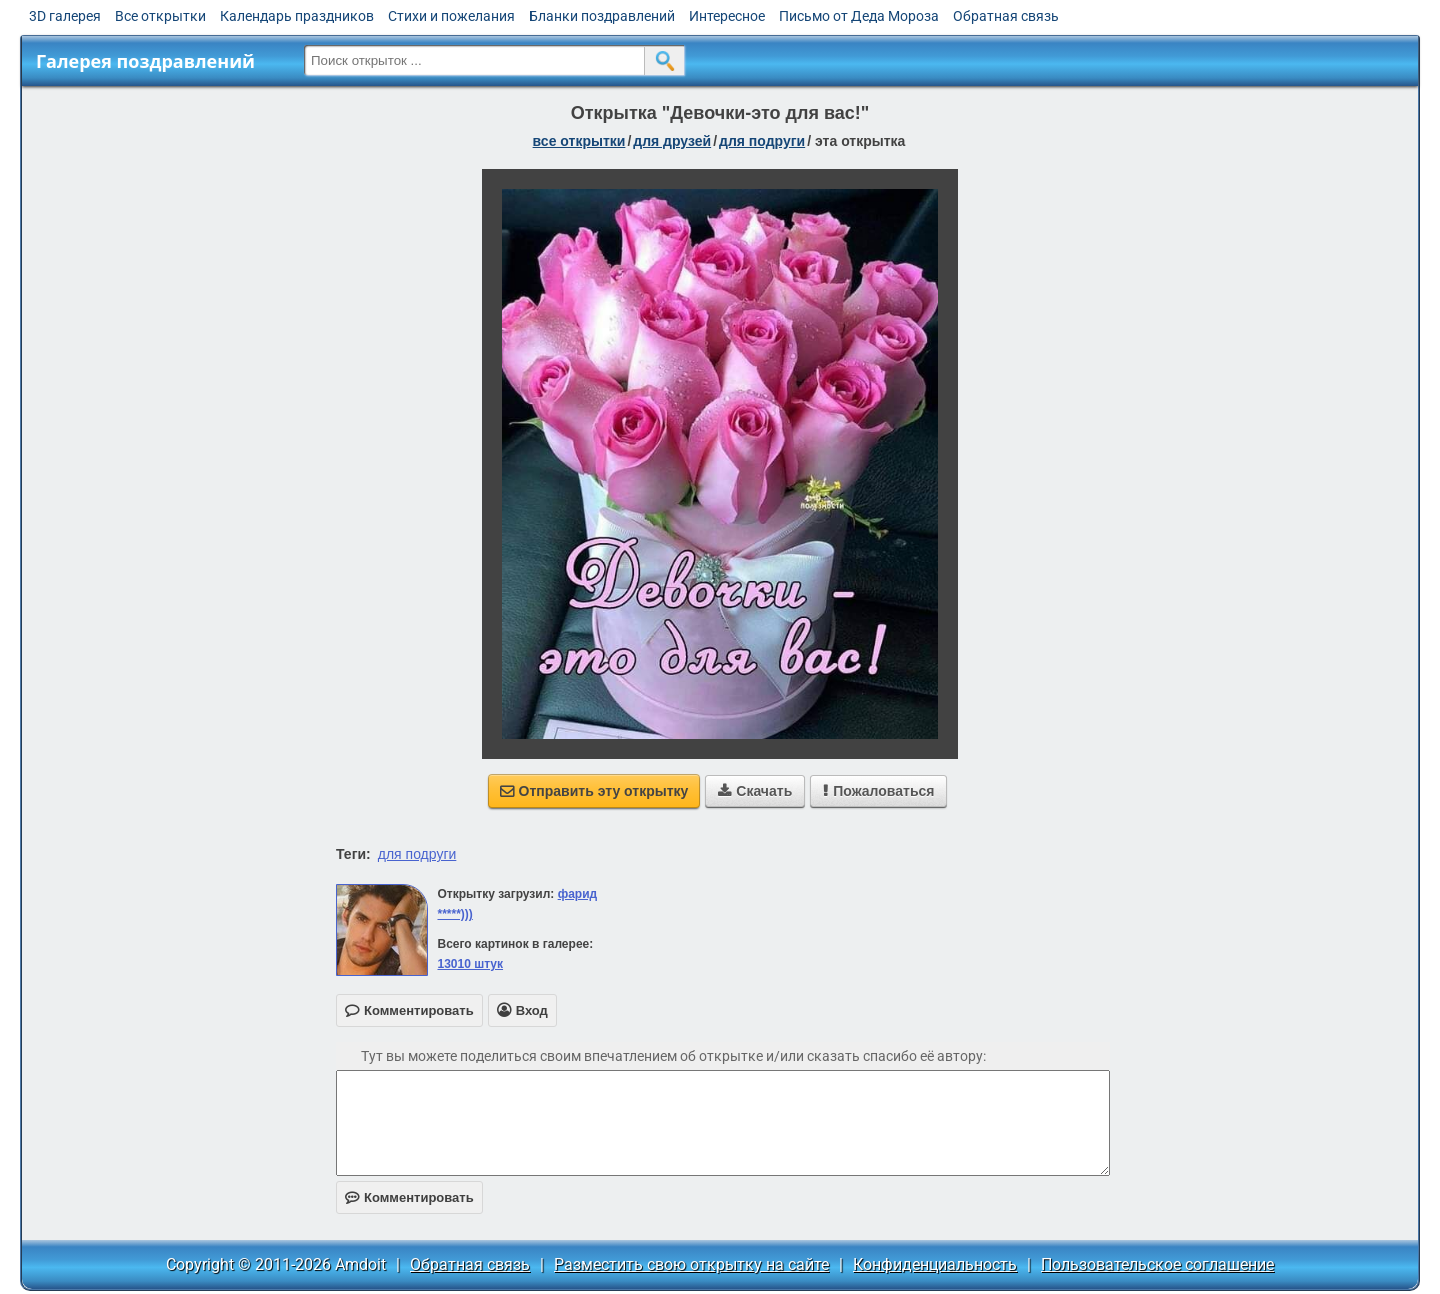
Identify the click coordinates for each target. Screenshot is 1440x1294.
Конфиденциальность (935, 1264)
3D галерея (65, 16)
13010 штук (470, 964)
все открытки (579, 141)
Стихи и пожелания (451, 16)
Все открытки (160, 16)
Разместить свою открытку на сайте (691, 1264)
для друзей (672, 141)
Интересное (727, 16)
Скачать (755, 791)
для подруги (762, 141)
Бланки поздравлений (602, 16)
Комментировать (409, 1197)
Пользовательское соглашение (1157, 1264)
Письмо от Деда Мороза (859, 16)
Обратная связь (1006, 16)
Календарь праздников (297, 16)
